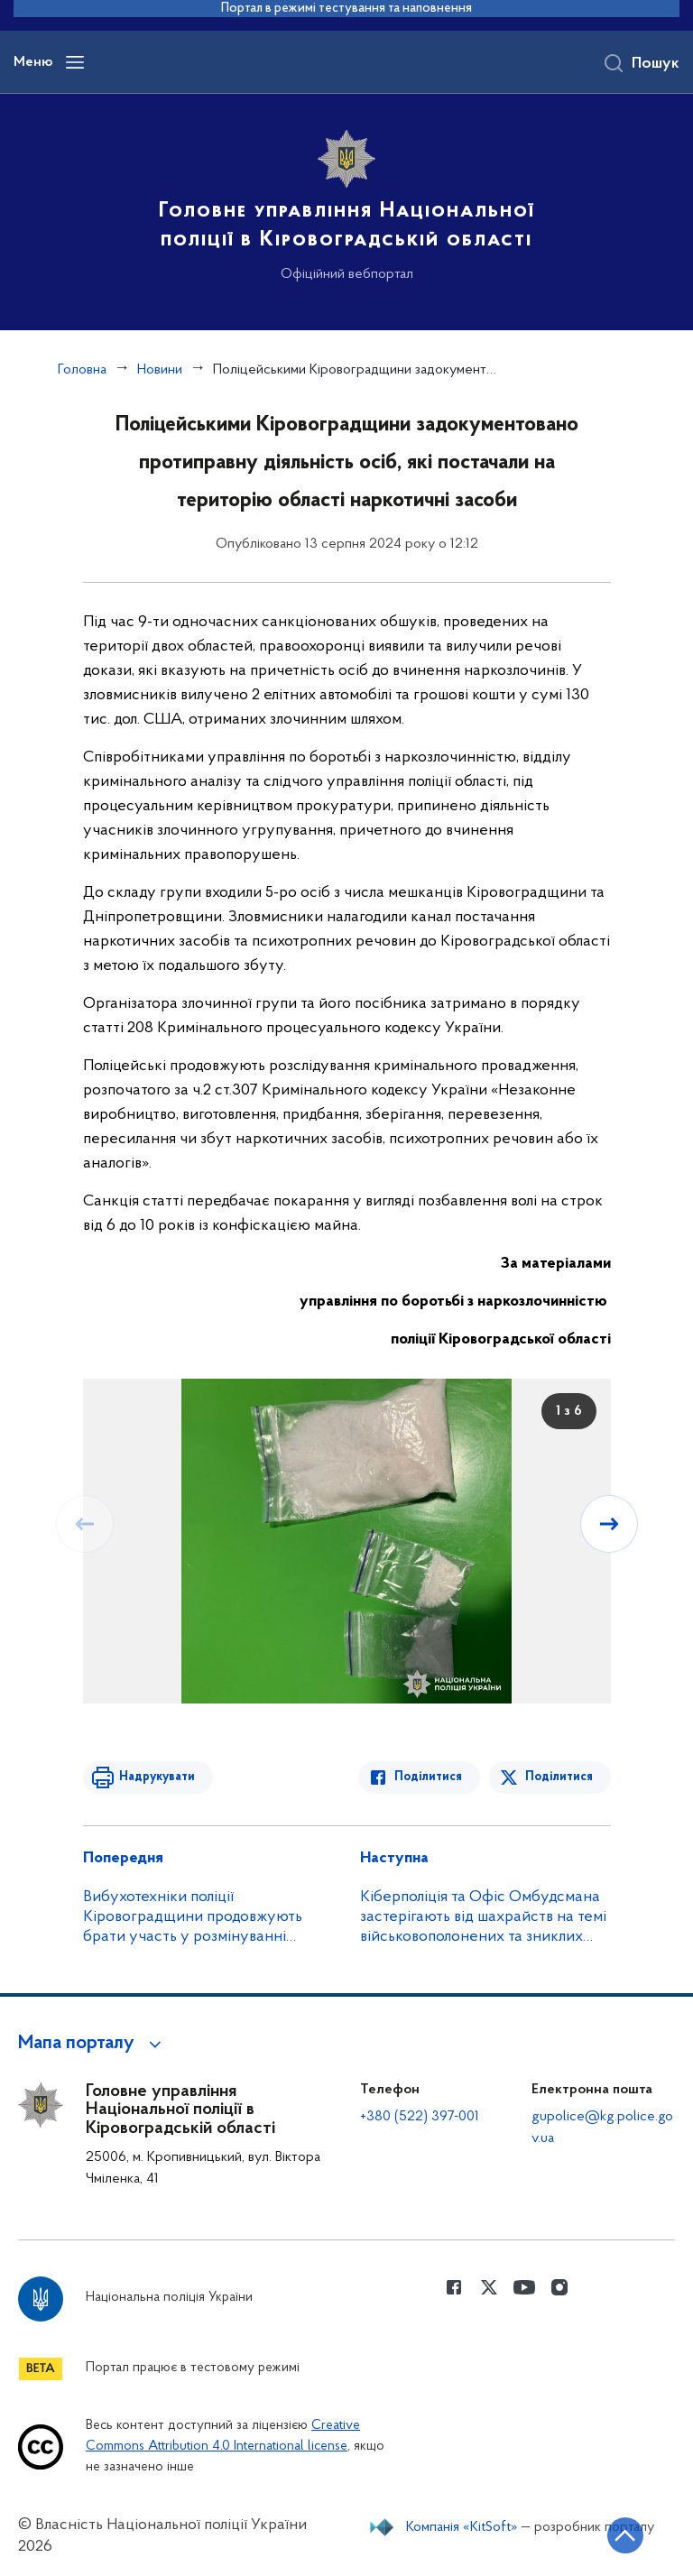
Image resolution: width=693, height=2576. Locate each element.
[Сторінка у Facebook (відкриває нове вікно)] (454, 2287)
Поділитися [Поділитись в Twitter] (559, 1777)
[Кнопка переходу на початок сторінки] (625, 2535)
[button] (92, 2043)
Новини (159, 370)
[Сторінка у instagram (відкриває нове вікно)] (559, 2287)
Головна (82, 370)
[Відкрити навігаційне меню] (75, 62)
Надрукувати (157, 1777)
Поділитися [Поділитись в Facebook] (428, 1777)
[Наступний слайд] (609, 1524)
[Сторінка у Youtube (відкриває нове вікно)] (524, 2287)
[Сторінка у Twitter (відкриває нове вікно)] (489, 2287)
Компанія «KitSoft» (462, 2527)
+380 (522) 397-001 (419, 2117)
